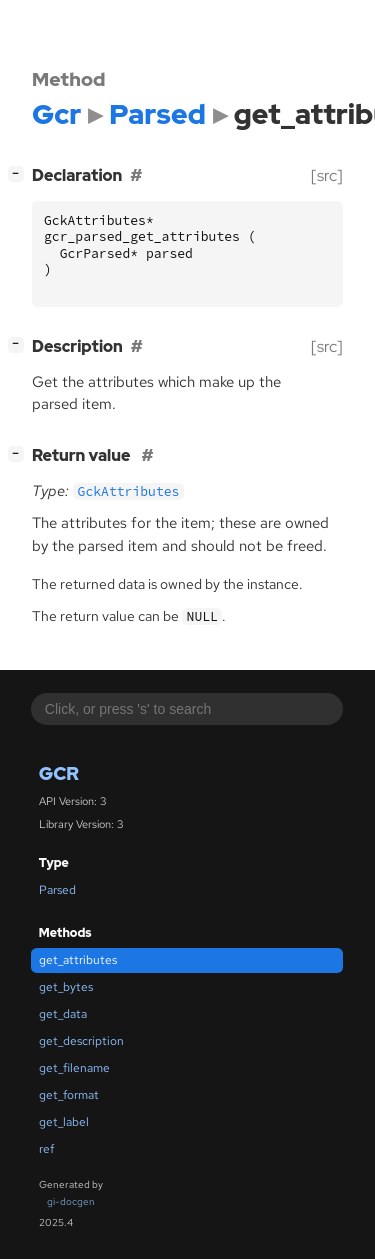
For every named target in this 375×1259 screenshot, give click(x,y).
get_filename (74, 1068)
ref (46, 1149)
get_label (64, 1122)
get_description (81, 1041)
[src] (327, 175)
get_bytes (66, 987)
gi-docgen (71, 1201)
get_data (63, 1014)
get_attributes (78, 960)
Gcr (59, 773)
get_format (69, 1095)
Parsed (57, 890)
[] (20, 173)
